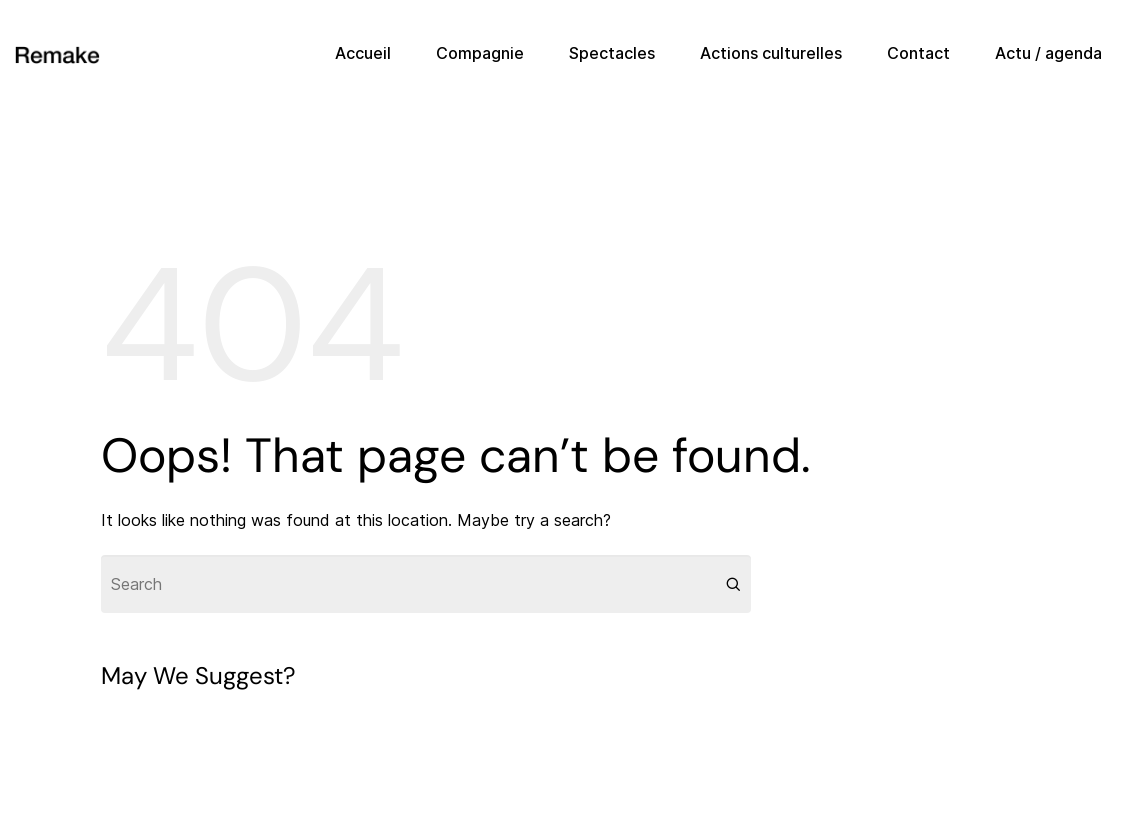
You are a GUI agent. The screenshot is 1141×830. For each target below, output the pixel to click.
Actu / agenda (1048, 53)
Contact (918, 53)
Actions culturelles (771, 53)
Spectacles (612, 53)
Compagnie (480, 53)
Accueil (363, 53)
